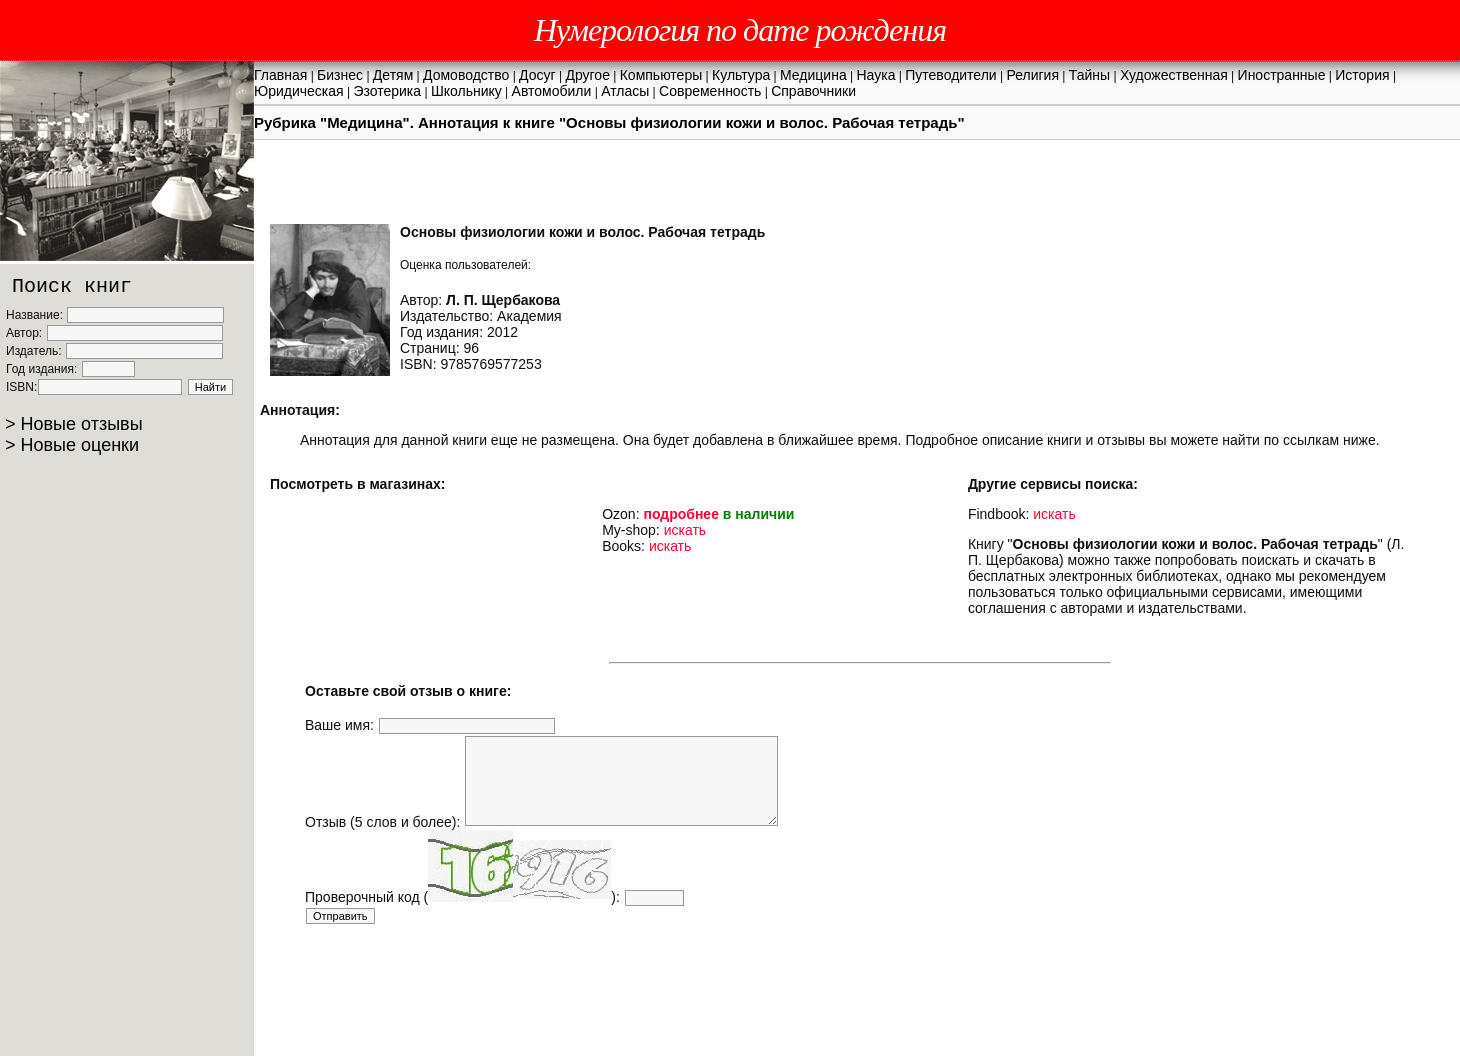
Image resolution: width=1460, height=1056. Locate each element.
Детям (393, 75)
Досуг (537, 75)
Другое (587, 75)
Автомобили (552, 91)
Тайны (1089, 75)
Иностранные (1282, 75)
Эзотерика (387, 91)
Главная (280, 75)
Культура (741, 75)
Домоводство (466, 75)
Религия (1032, 75)
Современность (710, 91)
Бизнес (340, 75)
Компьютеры (661, 75)
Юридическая (299, 91)
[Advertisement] (669, 984)
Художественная (1174, 75)
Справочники (813, 91)
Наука (876, 75)
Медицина (813, 75)
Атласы (625, 91)
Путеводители (950, 75)
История (1362, 75)
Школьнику (466, 91)
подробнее (681, 514)
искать (685, 530)
